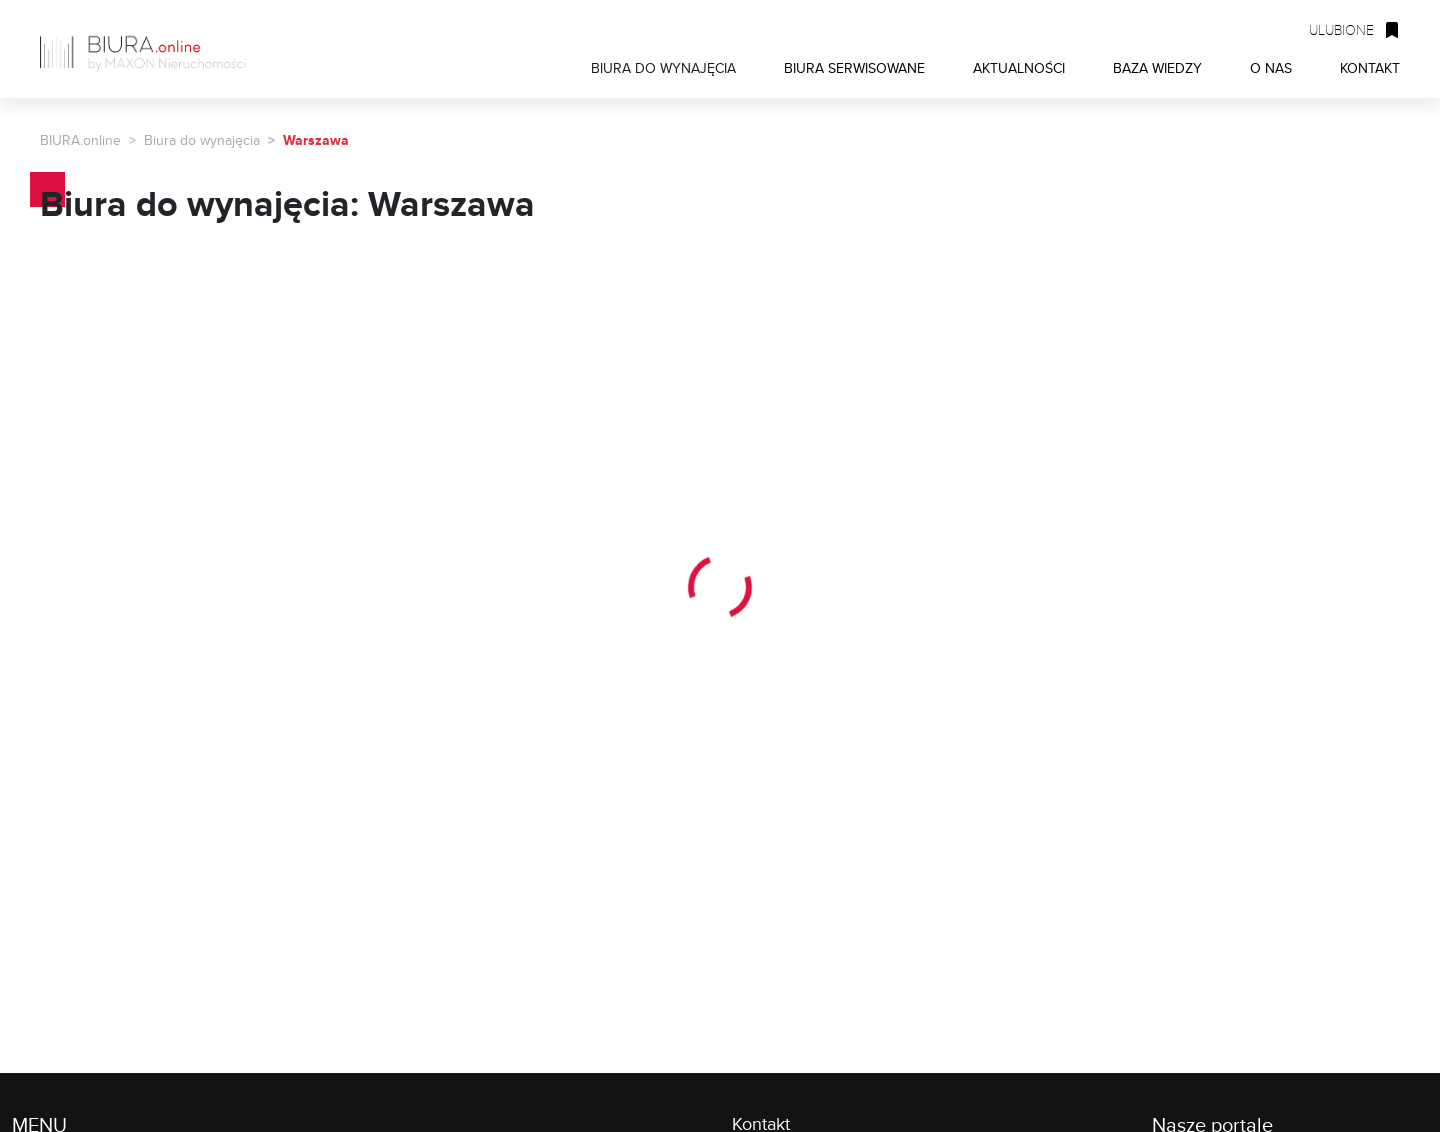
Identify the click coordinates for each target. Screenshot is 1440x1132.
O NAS (1271, 67)
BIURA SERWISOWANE (854, 67)
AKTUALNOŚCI (1019, 67)
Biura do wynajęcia (202, 140)
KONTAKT (1370, 67)
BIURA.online (80, 140)
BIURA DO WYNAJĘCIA (663, 67)
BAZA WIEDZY (1157, 67)
